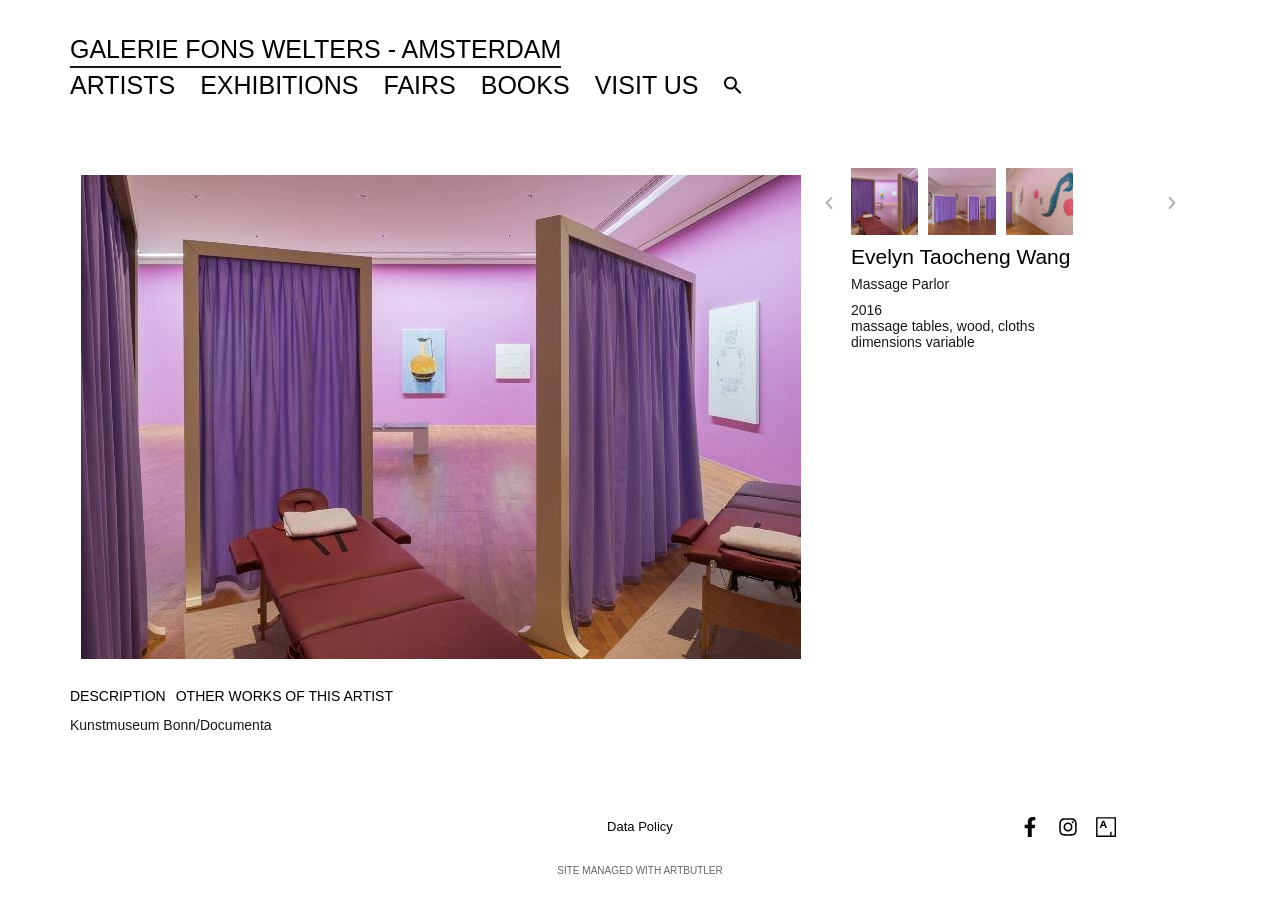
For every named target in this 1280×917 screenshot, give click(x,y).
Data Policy (640, 826)
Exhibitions (279, 85)
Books (525, 85)
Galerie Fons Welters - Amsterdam (315, 49)
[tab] (118, 696)
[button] (733, 85)
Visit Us (647, 85)
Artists (122, 85)
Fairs (420, 85)
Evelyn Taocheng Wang (960, 256)
